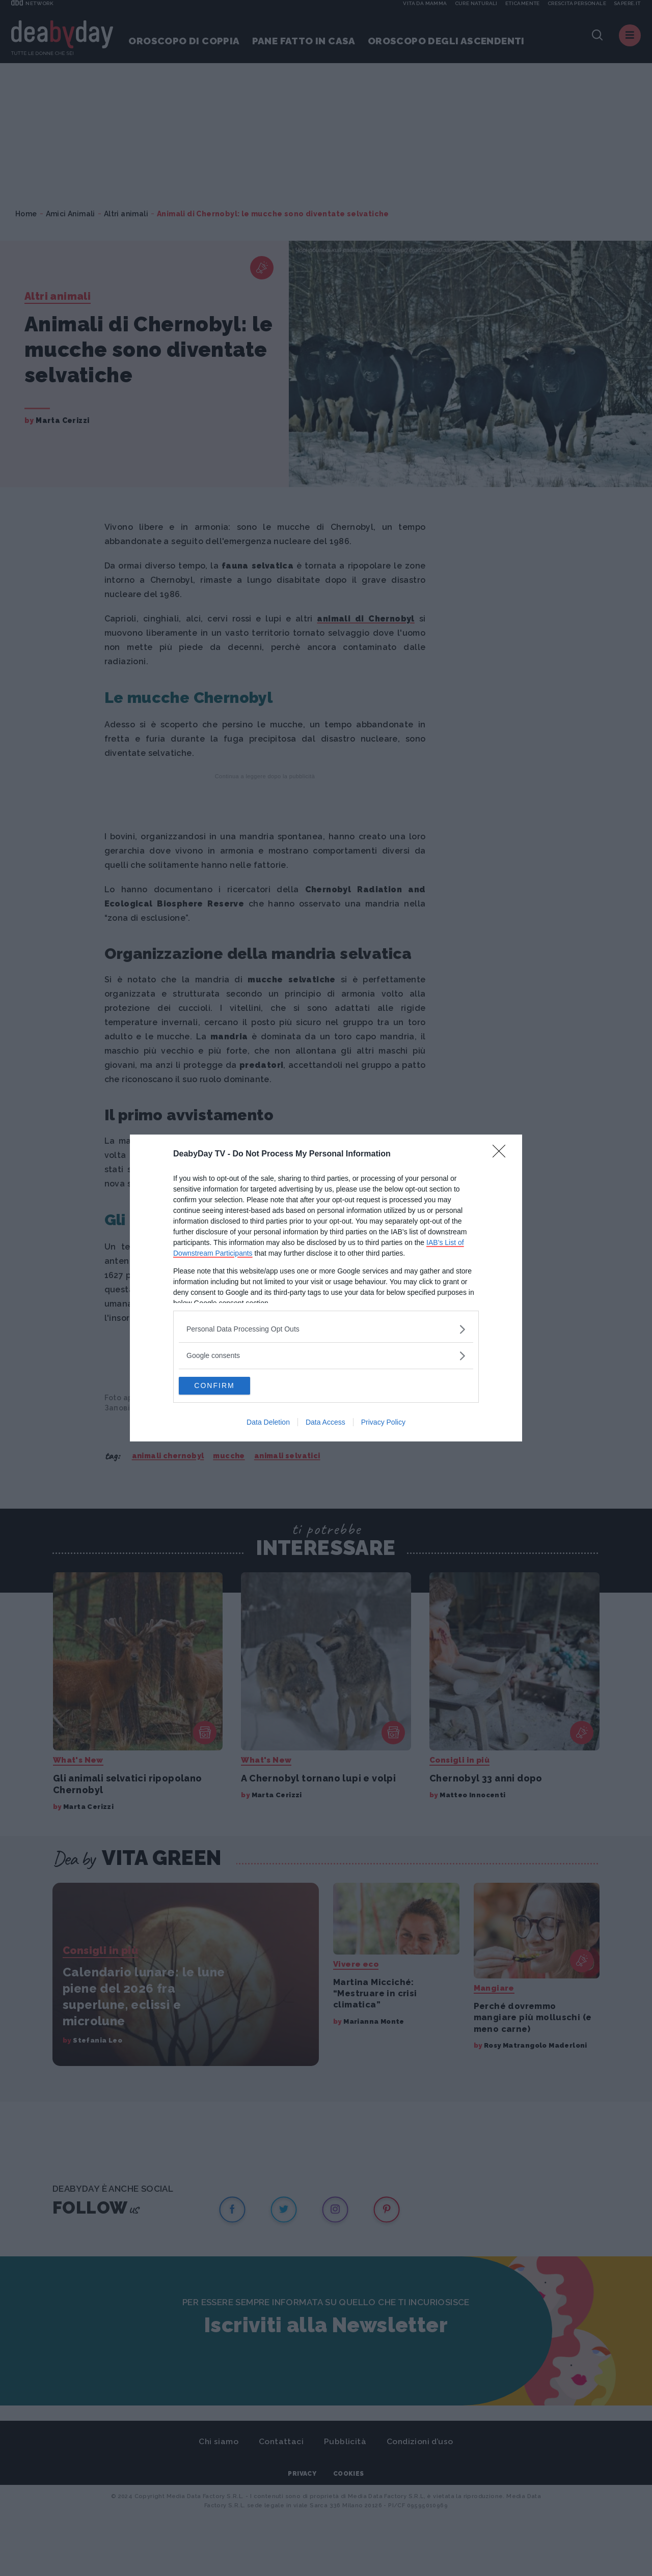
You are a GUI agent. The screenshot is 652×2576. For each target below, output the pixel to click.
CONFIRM (227, 1386)
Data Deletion (268, 1424)
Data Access (325, 1424)
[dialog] (326, 1288)
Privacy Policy (383, 1424)
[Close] (502, 1153)
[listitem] (326, 1328)
